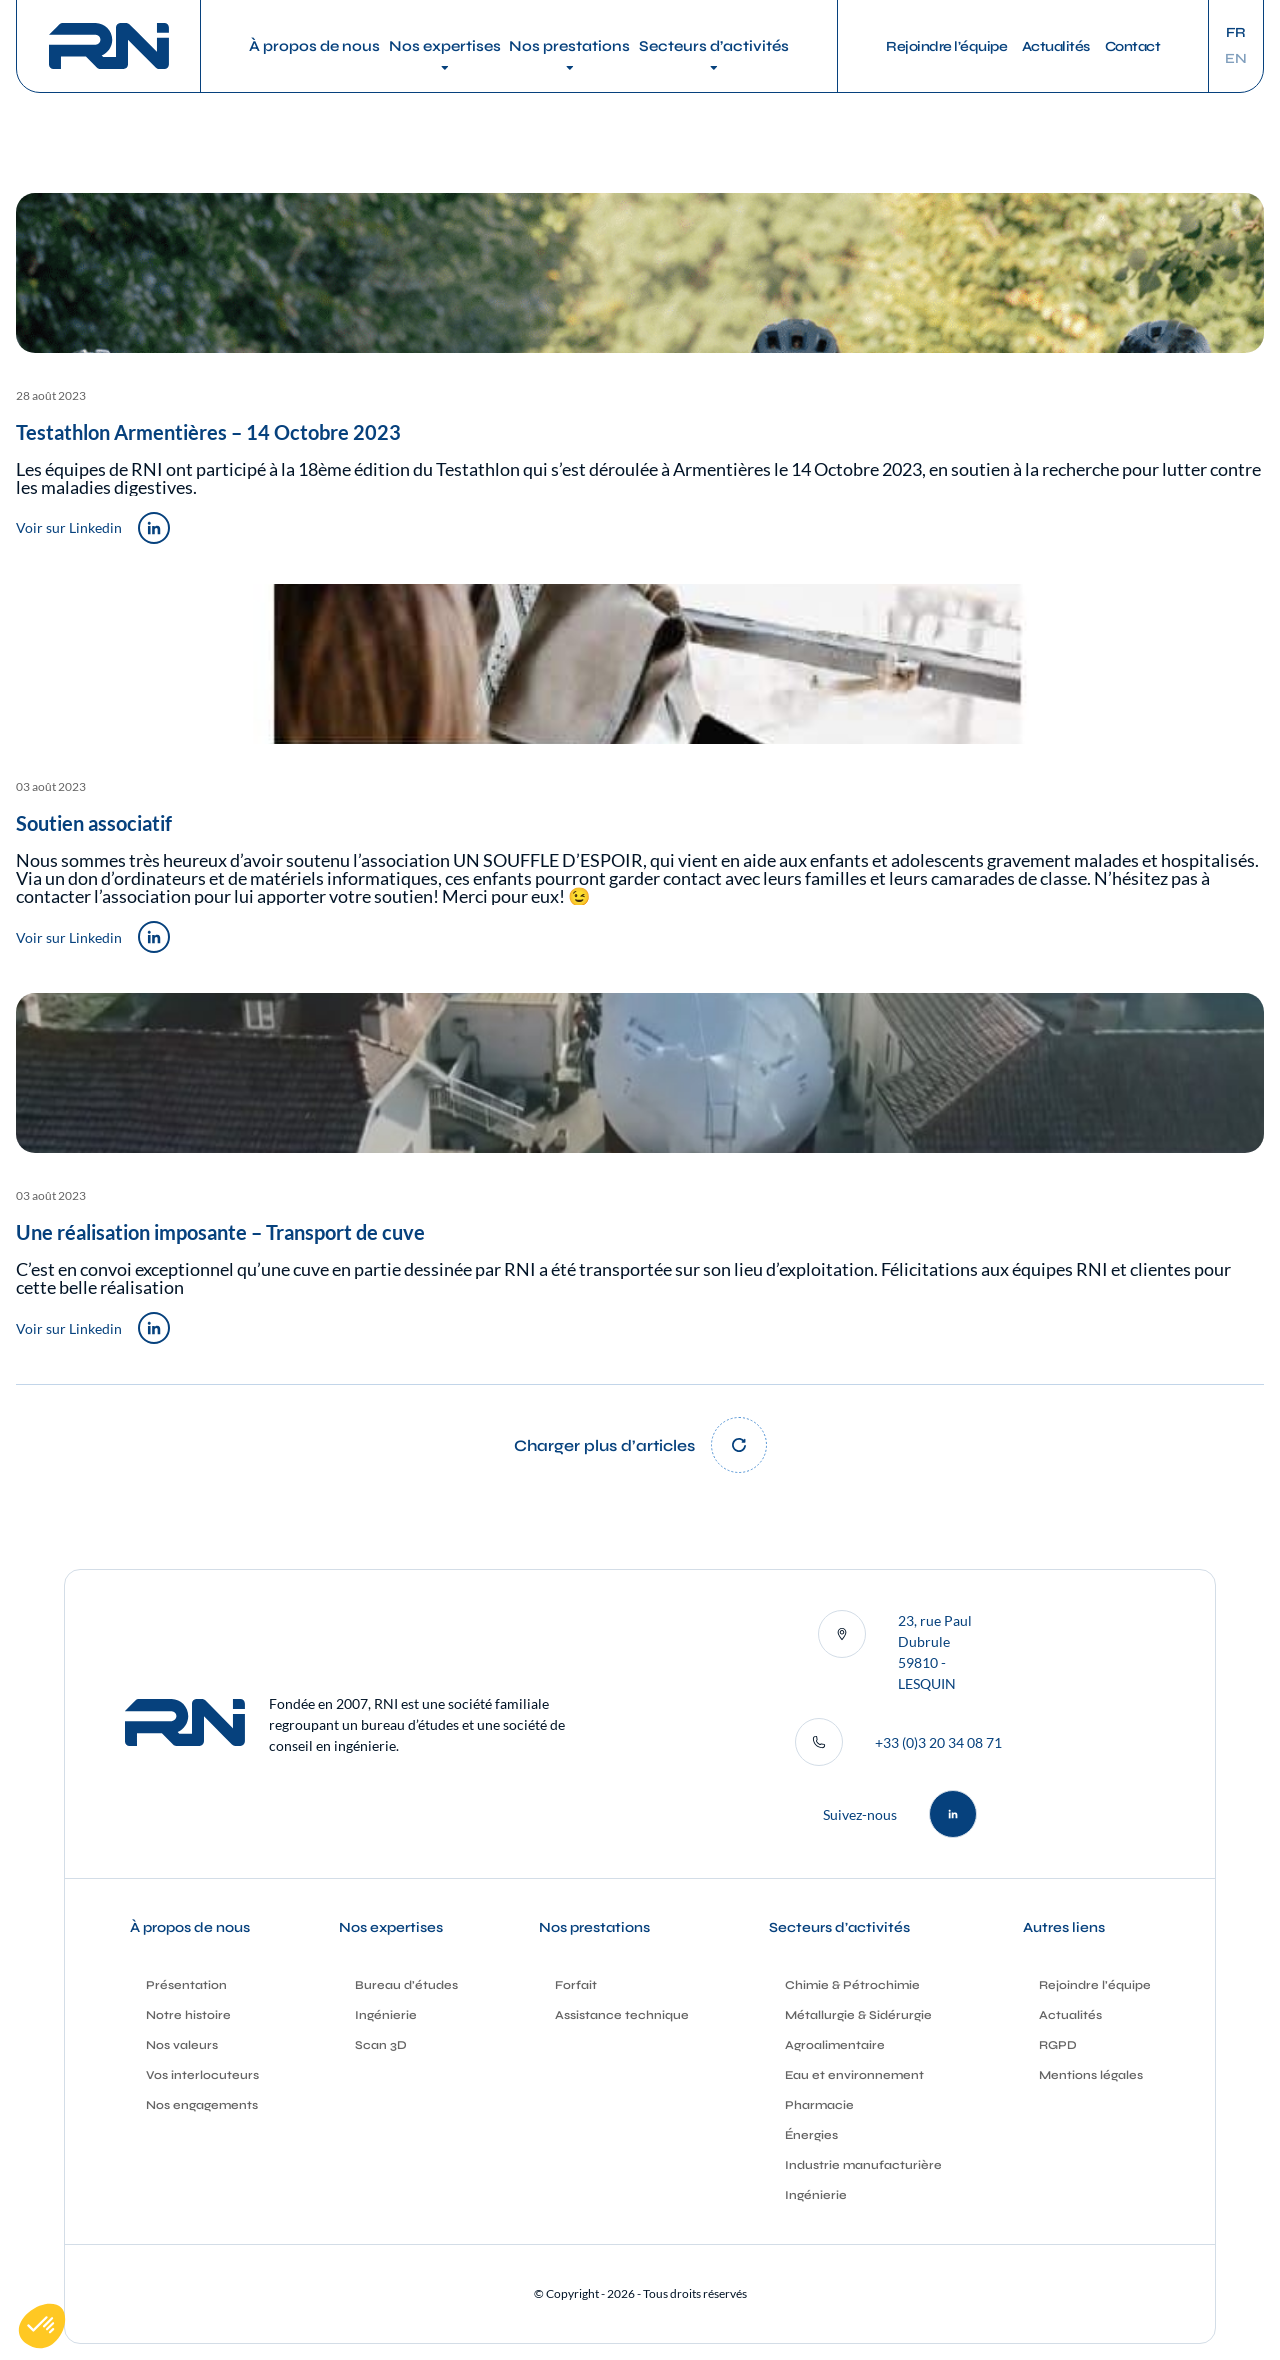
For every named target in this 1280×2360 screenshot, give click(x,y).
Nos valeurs (182, 2045)
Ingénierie (386, 2015)
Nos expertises (445, 46)
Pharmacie (819, 2105)
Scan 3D (381, 2045)
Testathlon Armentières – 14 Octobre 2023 (208, 432)
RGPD (1058, 2045)
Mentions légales (1091, 2075)
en (1236, 59)
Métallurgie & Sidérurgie (858, 2015)
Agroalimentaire (835, 2045)
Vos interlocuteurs (202, 2075)
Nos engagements (202, 2105)
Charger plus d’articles (604, 1445)
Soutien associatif (94, 823)
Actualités (1056, 46)
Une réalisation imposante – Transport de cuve (220, 1232)
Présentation (186, 1985)
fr (1236, 33)
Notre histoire (188, 2015)
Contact (1133, 46)
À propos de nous (314, 46)
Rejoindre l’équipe (946, 46)
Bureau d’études (406, 1985)
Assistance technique (622, 2015)
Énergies (811, 2135)
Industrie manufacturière (863, 2165)
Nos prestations (569, 46)
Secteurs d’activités (714, 46)
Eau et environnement (854, 2075)
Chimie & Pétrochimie (852, 1985)
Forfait (576, 1985)
